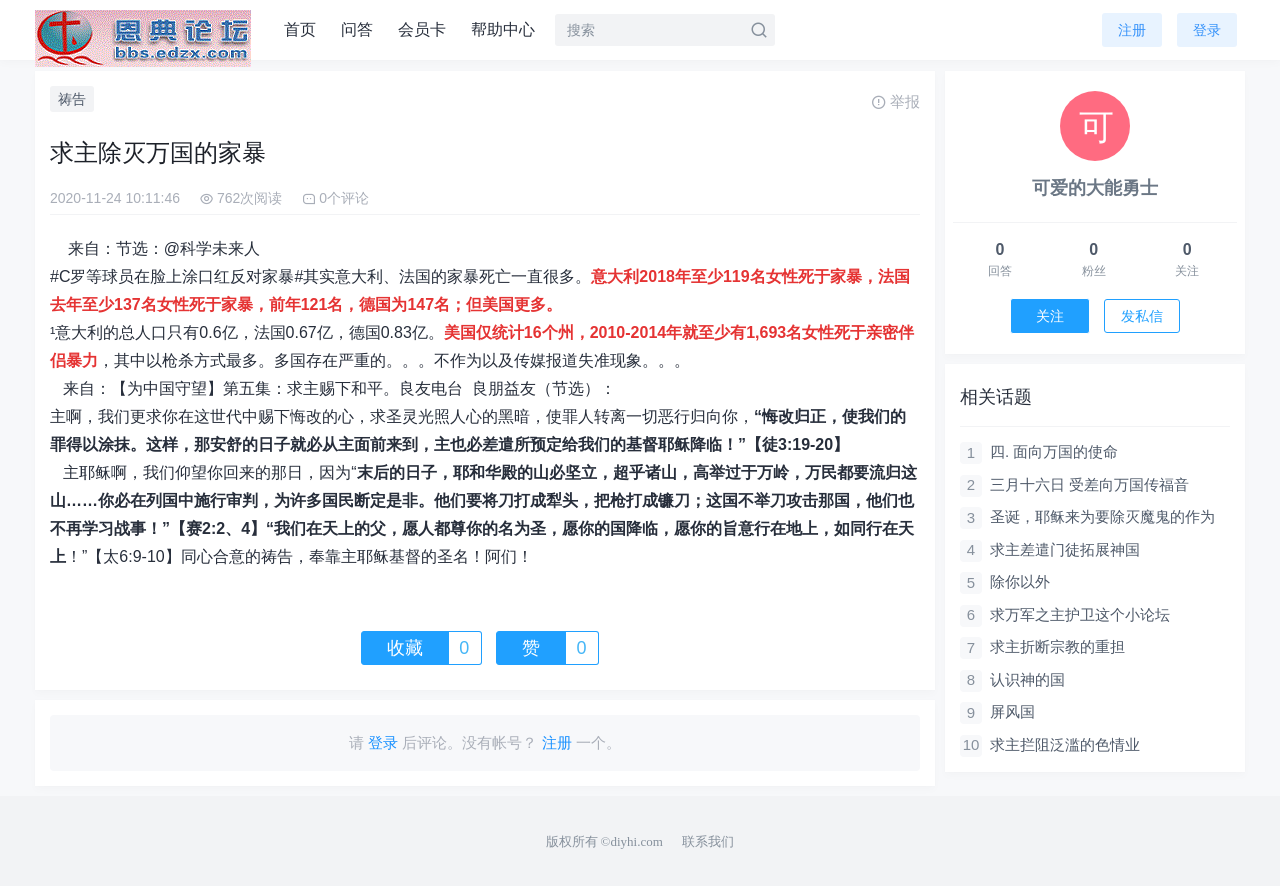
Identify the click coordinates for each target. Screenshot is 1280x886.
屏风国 (1012, 711)
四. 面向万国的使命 (1054, 451)
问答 (357, 29)
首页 (300, 29)
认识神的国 (1027, 679)
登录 (1207, 30)
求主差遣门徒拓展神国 (1065, 549)
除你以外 (1020, 581)
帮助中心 (503, 29)
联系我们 (708, 841)
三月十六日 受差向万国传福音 (1089, 484)
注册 (1132, 30)
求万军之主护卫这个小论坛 (1080, 614)
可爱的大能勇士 (1095, 188)
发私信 (1142, 316)
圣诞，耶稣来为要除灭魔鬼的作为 (1102, 516)
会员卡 (422, 29)
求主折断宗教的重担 (1057, 646)
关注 (1050, 316)
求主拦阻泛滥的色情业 (1065, 744)
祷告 (72, 99)
